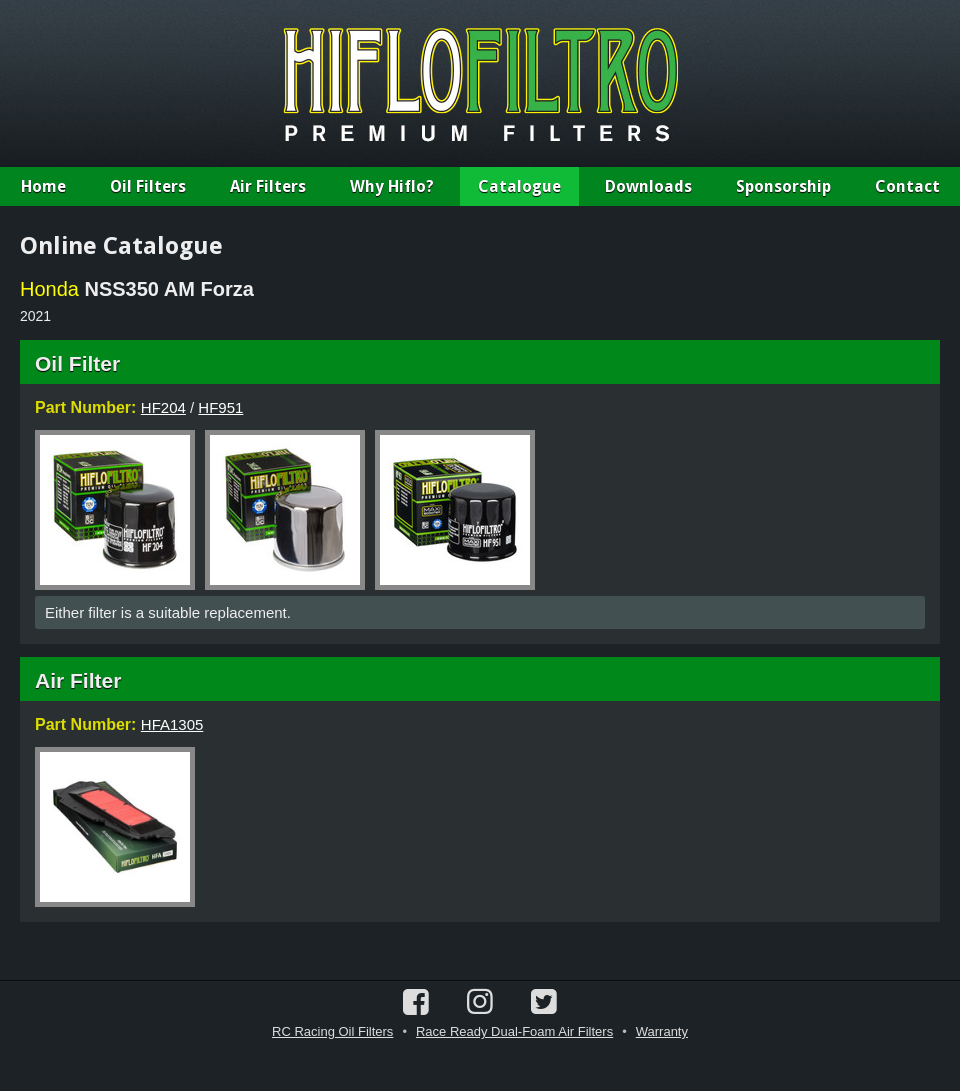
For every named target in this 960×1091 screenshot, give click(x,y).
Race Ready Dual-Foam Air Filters (514, 1031)
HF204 (163, 407)
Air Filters (268, 186)
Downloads (648, 186)
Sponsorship (783, 186)
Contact (907, 186)
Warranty (662, 1031)
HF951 (220, 407)
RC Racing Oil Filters (332, 1031)
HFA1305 (172, 724)
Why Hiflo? (392, 186)
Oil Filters (148, 186)
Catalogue (519, 186)
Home (43, 186)
